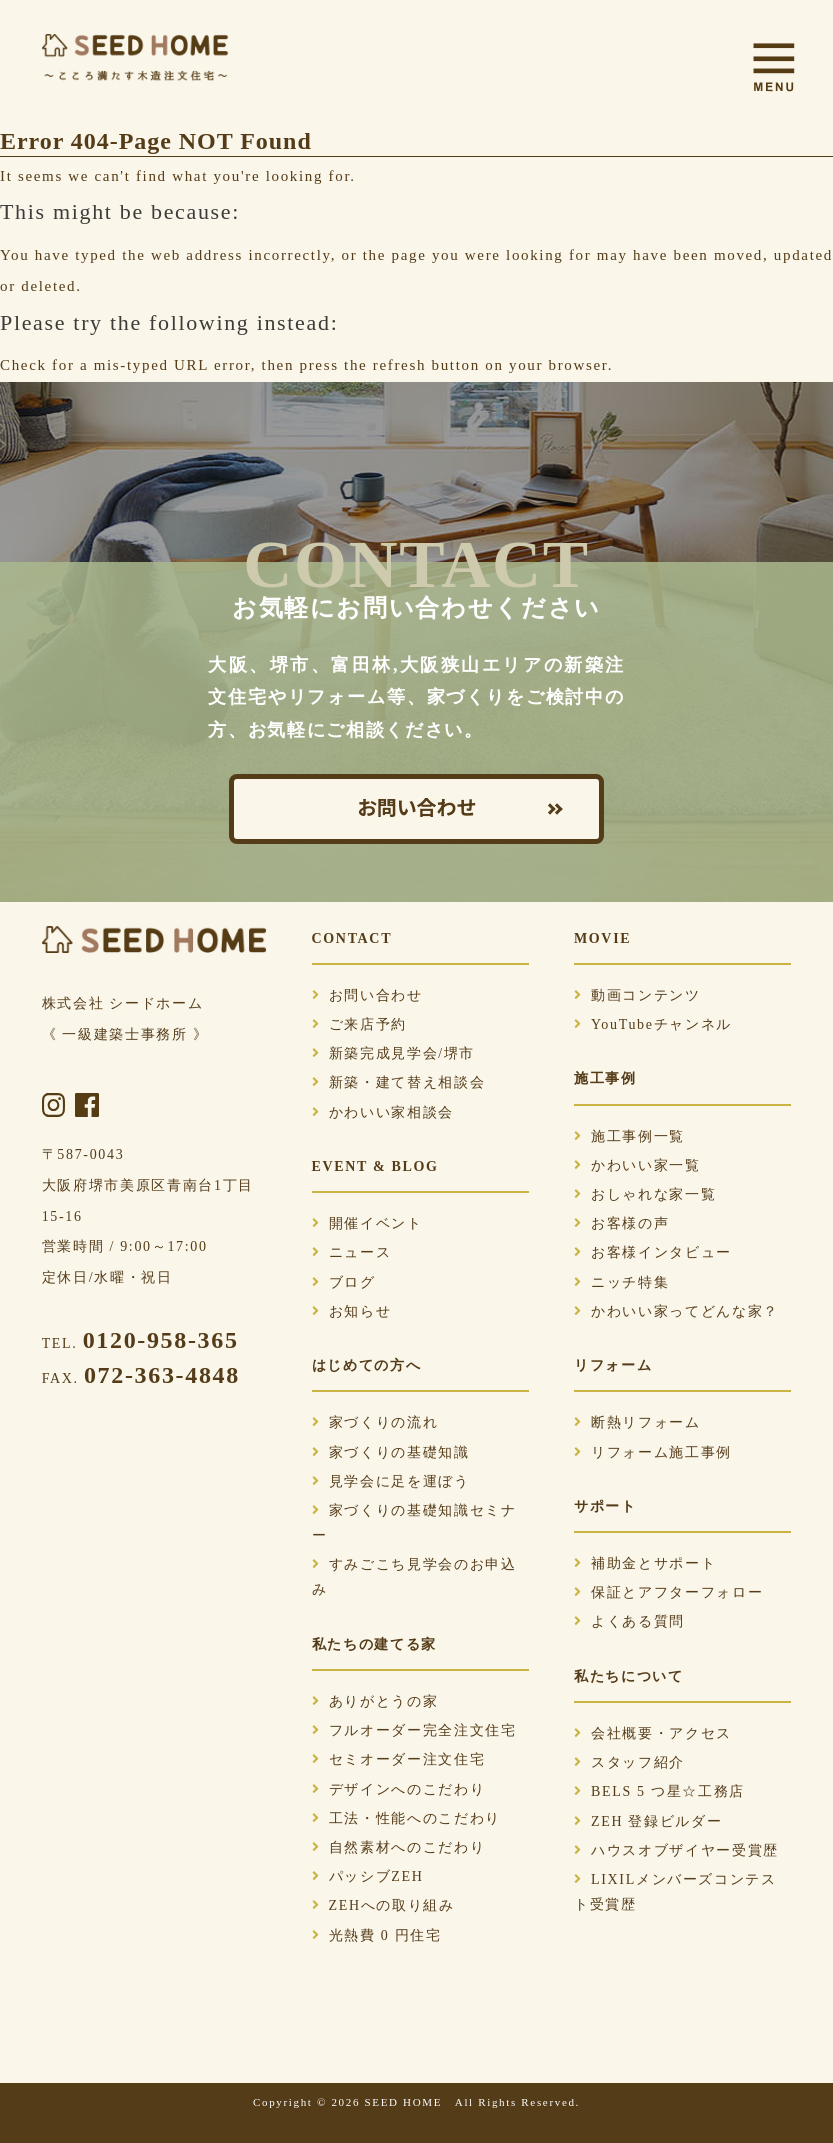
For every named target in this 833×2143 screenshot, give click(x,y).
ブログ (344, 1282)
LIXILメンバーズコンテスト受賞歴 (675, 1892)
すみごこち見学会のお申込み (414, 1577)
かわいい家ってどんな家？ (676, 1311)
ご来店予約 (359, 1024)
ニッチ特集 (621, 1282)
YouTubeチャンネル (653, 1024)
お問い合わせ (417, 809)
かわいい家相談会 (383, 1112)
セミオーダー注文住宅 (399, 1759)
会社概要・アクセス (653, 1733)
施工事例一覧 (629, 1136)
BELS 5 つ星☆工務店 (659, 1791)
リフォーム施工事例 (653, 1452)
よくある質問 (629, 1621)
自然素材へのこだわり (399, 1847)
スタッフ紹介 (629, 1762)
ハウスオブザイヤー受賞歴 (676, 1850)
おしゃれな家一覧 (645, 1194)
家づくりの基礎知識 (391, 1452)
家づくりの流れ (375, 1422)
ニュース (352, 1252)
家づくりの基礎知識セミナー (414, 1523)
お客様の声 (621, 1223)
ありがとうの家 (375, 1701)
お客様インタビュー (653, 1252)
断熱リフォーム (637, 1422)
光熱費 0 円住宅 (377, 1935)
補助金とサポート (645, 1563)
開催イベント (367, 1223)
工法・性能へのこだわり (406, 1818)
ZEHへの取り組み (383, 1905)
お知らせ (352, 1311)
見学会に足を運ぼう (391, 1481)
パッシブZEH (368, 1876)
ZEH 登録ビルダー (648, 1821)
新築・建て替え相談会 (399, 1082)
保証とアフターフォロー (668, 1592)
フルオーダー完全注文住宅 (414, 1730)
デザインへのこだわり (399, 1789)
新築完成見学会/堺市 (394, 1053)
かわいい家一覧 (637, 1165)
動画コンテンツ (637, 995)
